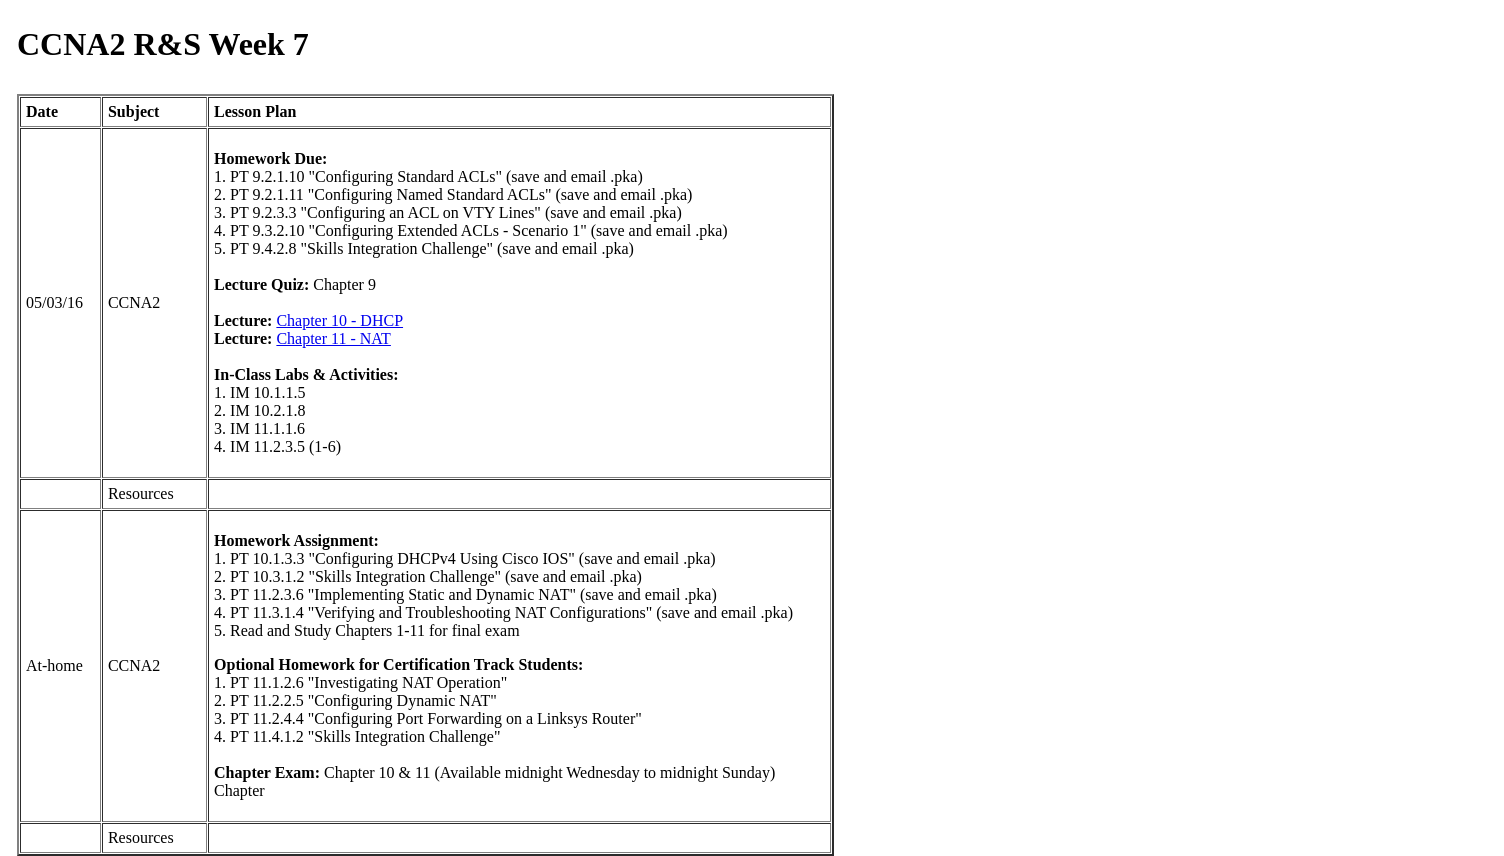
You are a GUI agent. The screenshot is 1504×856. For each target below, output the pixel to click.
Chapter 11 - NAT (333, 338)
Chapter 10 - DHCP (339, 320)
